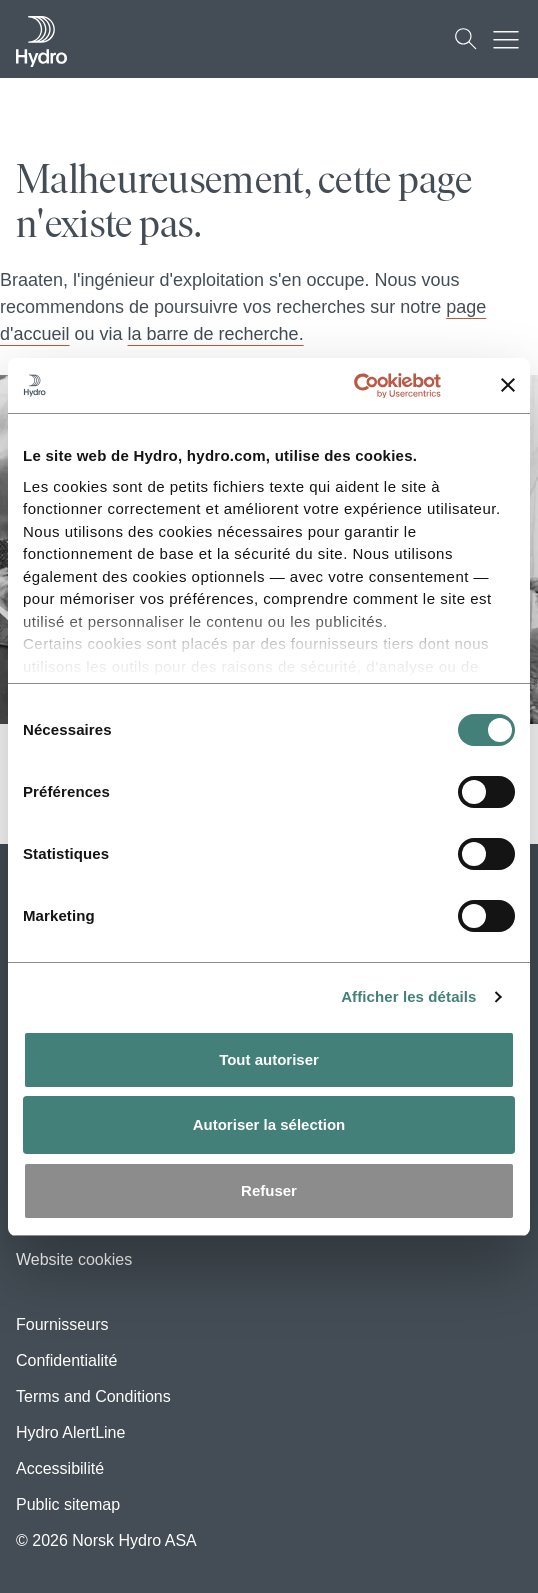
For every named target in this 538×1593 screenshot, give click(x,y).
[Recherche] (466, 39)
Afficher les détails (408, 996)
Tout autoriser (269, 1059)
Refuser (269, 1190)
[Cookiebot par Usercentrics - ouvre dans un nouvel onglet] (376, 386)
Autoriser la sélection (269, 1124)
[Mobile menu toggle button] (511, 39)
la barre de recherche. (216, 334)
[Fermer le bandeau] (508, 385)
